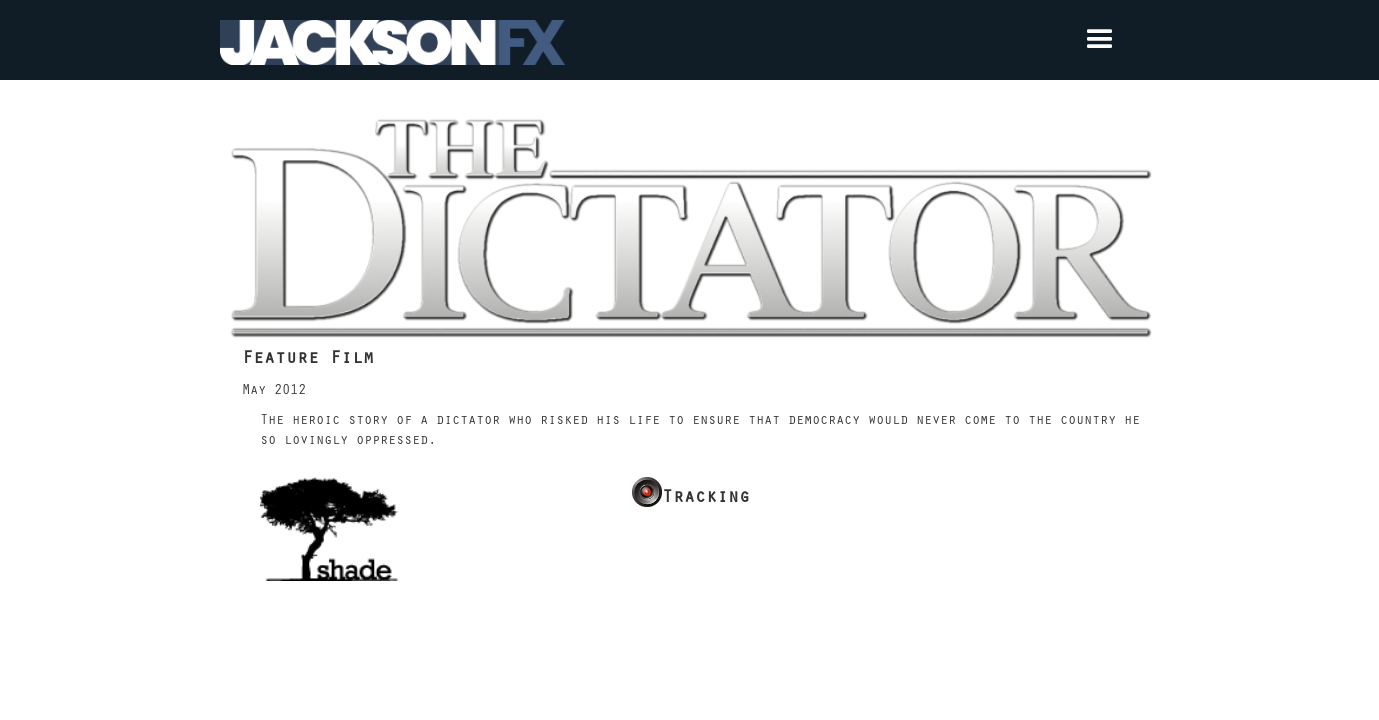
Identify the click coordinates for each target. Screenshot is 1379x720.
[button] (862, 40)
